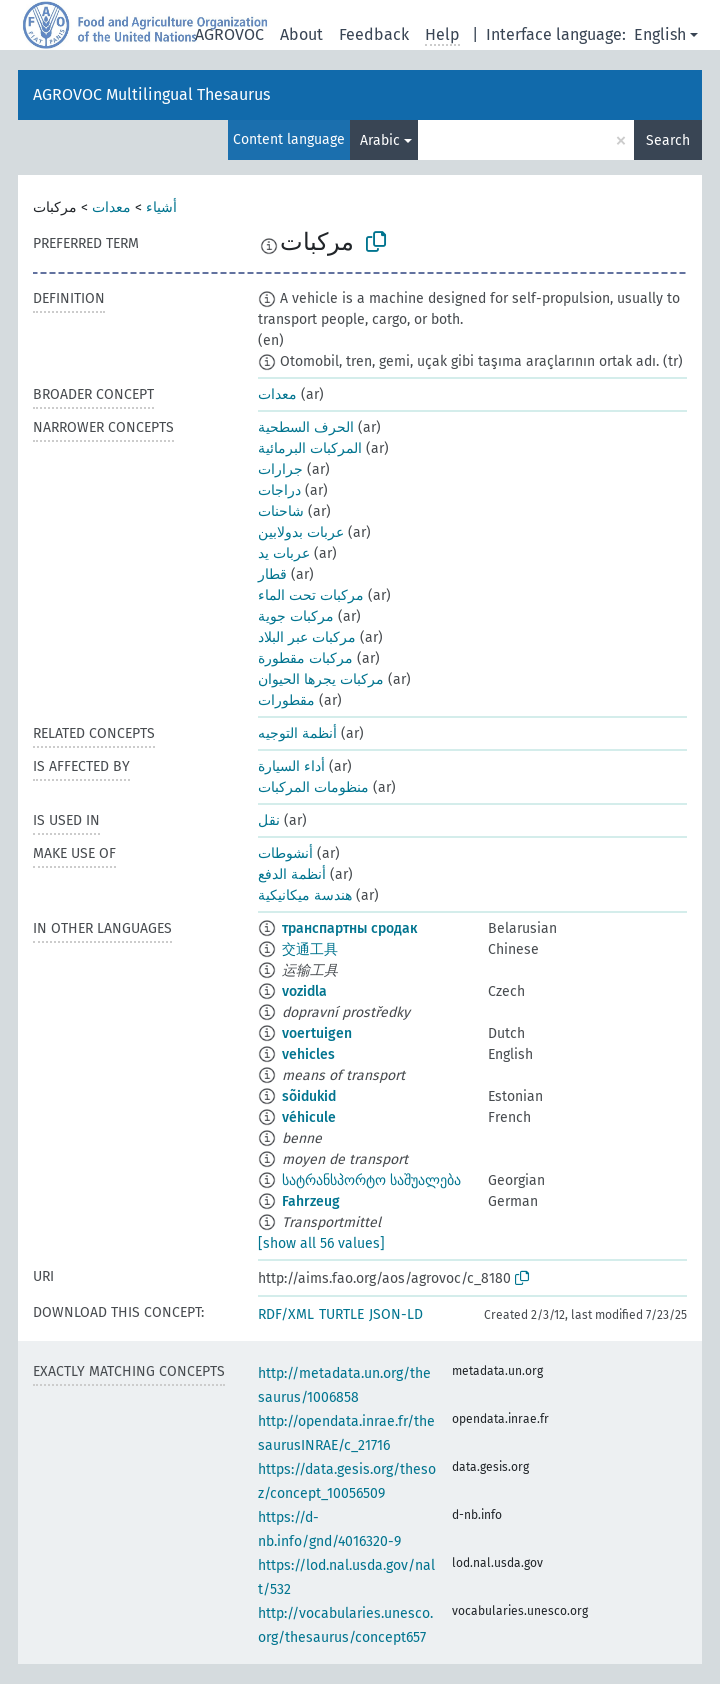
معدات (111, 207)
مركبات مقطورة (305, 658)
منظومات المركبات (313, 787)
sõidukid (309, 1096)
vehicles (308, 1054)
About (301, 34)
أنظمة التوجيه (297, 733)
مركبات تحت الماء (311, 595)
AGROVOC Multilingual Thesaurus (151, 94)
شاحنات (281, 511)
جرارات (280, 469)
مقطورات (286, 700)
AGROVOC (229, 34)
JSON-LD (396, 1314)
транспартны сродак (349, 928)
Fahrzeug (311, 1201)
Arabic (380, 140)
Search (668, 140)
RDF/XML (286, 1314)
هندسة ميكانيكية (305, 895)
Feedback (374, 34)
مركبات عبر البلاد (307, 637)
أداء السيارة (291, 766)
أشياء (161, 207)
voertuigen (317, 1033)
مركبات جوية (296, 616)
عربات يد (284, 553)
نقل (269, 820)
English (660, 34)
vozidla (304, 991)
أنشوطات (285, 853)
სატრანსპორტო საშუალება (371, 1180)
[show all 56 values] (321, 1243)
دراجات (279, 490)
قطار (272, 574)
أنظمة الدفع (292, 874)
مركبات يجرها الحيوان (321, 679)
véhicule (309, 1117)
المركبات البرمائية (310, 448)
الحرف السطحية (306, 427)
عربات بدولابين (301, 532)
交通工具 (310, 949)
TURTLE (341, 1314)
